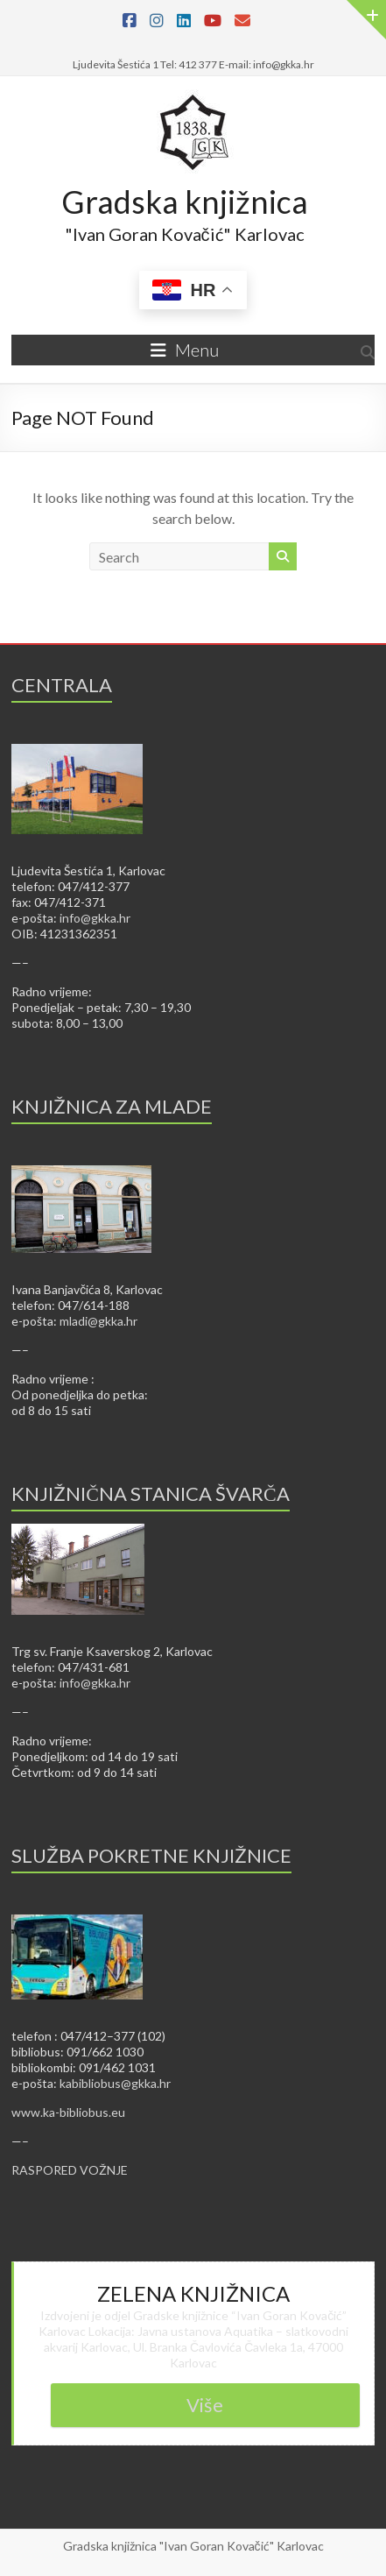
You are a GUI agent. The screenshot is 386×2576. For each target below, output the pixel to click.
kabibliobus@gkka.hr (115, 2083)
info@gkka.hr (95, 917)
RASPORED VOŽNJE (69, 2169)
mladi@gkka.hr (98, 1320)
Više (204, 2405)
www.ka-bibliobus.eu (68, 2112)
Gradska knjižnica (184, 201)
